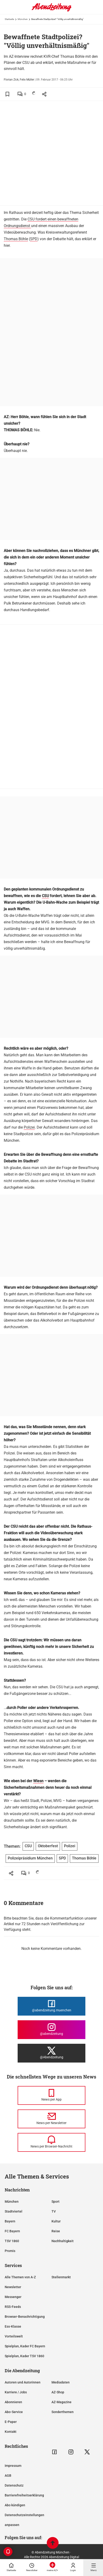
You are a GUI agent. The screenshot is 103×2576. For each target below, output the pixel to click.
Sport (55, 2201)
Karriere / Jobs (16, 2392)
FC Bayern (12, 2231)
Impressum (13, 2466)
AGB (8, 2475)
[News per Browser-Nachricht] (51, 2142)
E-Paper (11, 2422)
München (23, 19)
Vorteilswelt (14, 2336)
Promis (10, 2251)
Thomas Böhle (16, 239)
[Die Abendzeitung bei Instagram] (51, 2029)
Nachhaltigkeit (63, 2241)
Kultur (56, 2221)
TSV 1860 (12, 2241)
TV (54, 2211)
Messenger (13, 2297)
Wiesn (38, 1781)
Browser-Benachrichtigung (25, 2316)
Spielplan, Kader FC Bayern (25, 2346)
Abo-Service (14, 2412)
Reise (56, 2231)
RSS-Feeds (13, 2307)
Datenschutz (14, 2485)
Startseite (9, 19)
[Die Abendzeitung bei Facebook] (51, 2006)
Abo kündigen (15, 2505)
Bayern (10, 2221)
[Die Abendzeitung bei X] (51, 2053)
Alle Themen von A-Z (20, 2277)
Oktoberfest (48, 1846)
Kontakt (10, 2431)
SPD (33, 239)
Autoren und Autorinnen (22, 2382)
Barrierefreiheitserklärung (24, 2495)
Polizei (29, 1127)
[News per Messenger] (51, 2095)
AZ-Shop (58, 2392)
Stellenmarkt (61, 2277)
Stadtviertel (13, 2211)
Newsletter (13, 2287)
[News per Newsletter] (51, 2118)
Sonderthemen (63, 2412)
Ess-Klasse (13, 2326)
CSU (45, 896)
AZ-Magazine (61, 2402)
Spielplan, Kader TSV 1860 (24, 2356)
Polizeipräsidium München (30, 1858)
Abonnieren (13, 2402)
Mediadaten (61, 2382)
